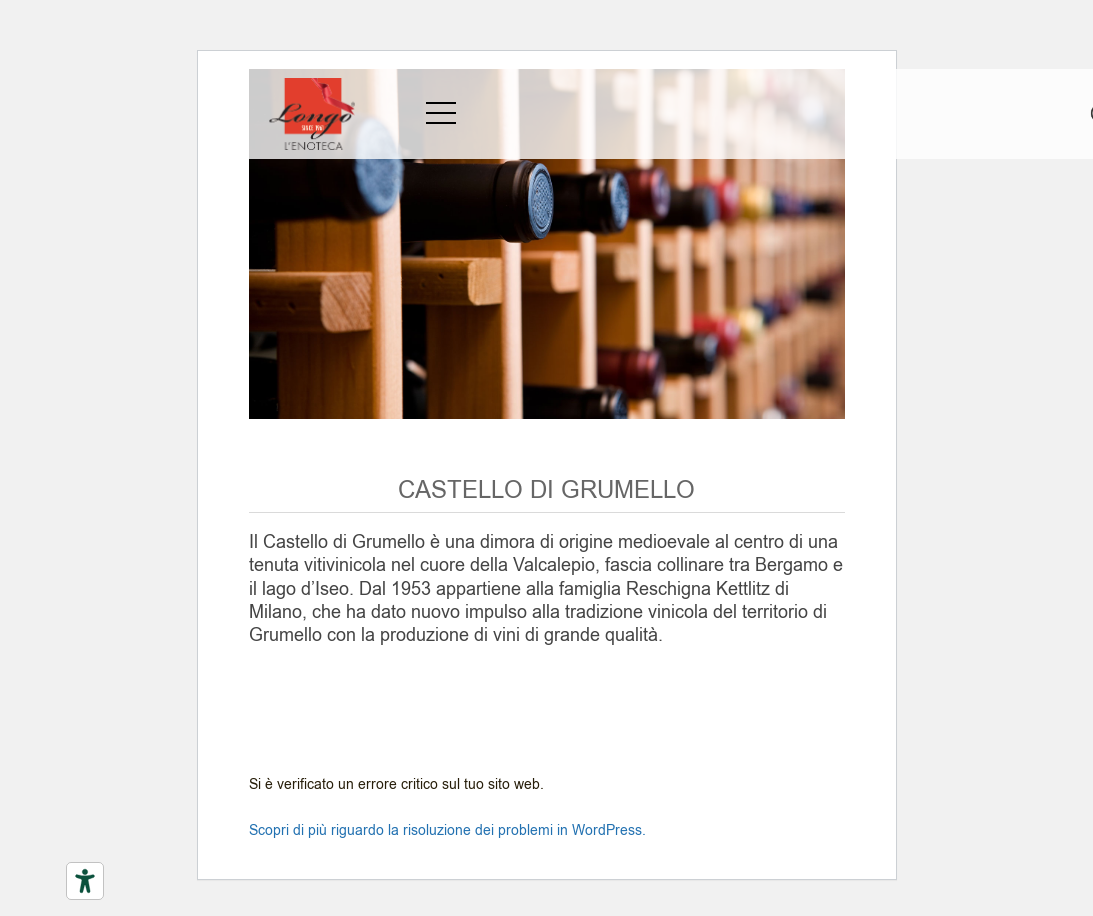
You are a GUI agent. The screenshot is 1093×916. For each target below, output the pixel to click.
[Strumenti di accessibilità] (85, 881)
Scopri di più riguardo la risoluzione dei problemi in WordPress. (447, 830)
